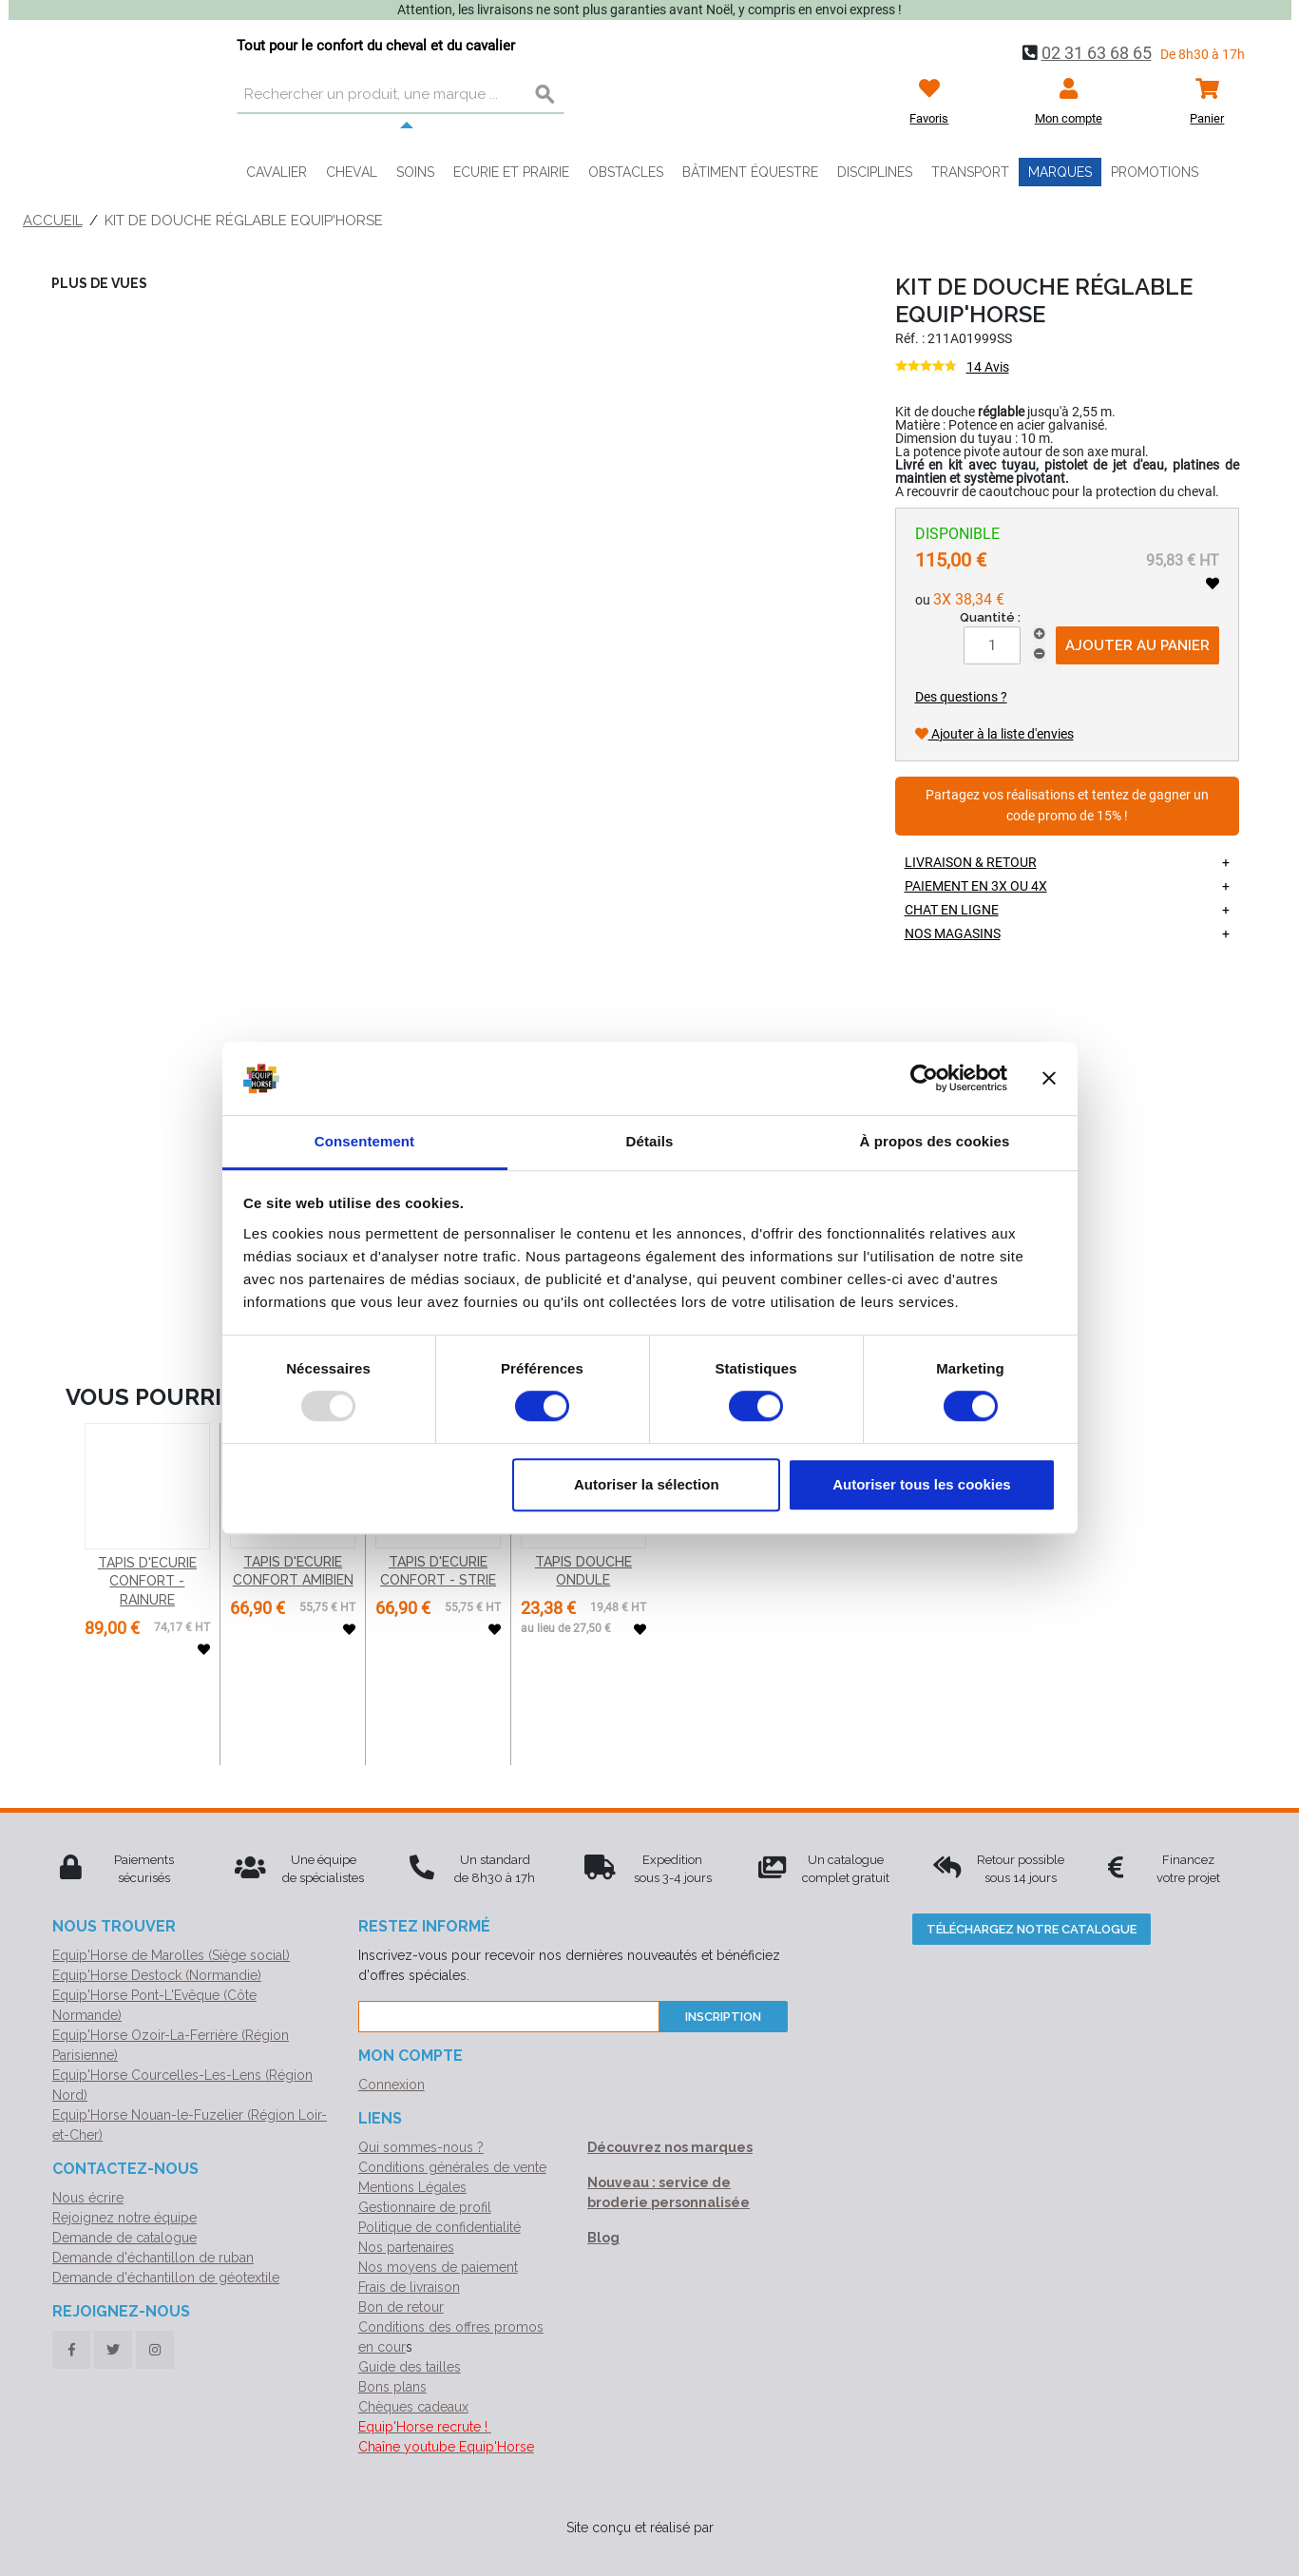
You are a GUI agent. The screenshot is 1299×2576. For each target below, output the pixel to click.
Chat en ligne (952, 909)
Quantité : (990, 617)
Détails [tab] (650, 1141)
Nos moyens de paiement (438, 2267)
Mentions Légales (412, 2187)
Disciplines (874, 172)
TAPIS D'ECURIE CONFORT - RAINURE (147, 1581)
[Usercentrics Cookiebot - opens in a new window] (924, 1079)
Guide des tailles (409, 2366)
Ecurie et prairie (511, 172)
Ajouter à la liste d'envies (994, 733)
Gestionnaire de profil (424, 2207)
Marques (1060, 172)
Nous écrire (88, 2197)
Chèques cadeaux (413, 2406)
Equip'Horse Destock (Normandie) (156, 1975)
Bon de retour (401, 2307)
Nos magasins (953, 933)
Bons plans (392, 2386)
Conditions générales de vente (452, 2167)
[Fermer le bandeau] (1049, 1079)
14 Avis (987, 367)
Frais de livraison (409, 2287)
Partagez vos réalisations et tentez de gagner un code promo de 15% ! (1067, 805)
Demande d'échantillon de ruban (153, 2257)
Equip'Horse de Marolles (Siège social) (171, 1955)
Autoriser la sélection (646, 1484)
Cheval (351, 172)
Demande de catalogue (124, 2237)
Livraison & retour (971, 862)
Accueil (53, 220)
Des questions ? (961, 696)
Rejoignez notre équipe (124, 2217)
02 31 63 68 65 (1096, 53)
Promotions (1154, 172)
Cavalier (276, 172)
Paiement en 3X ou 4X (976, 886)
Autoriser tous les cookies (921, 1484)
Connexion (391, 2084)
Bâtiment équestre (750, 172)
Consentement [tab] (364, 1141)
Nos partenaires (406, 2247)
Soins (415, 172)
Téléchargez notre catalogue (1031, 1929)
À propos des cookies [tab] (935, 1141)
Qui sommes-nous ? (421, 2147)
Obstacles (625, 172)
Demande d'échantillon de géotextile (165, 2277)
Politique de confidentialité (439, 2227)
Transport (970, 172)
